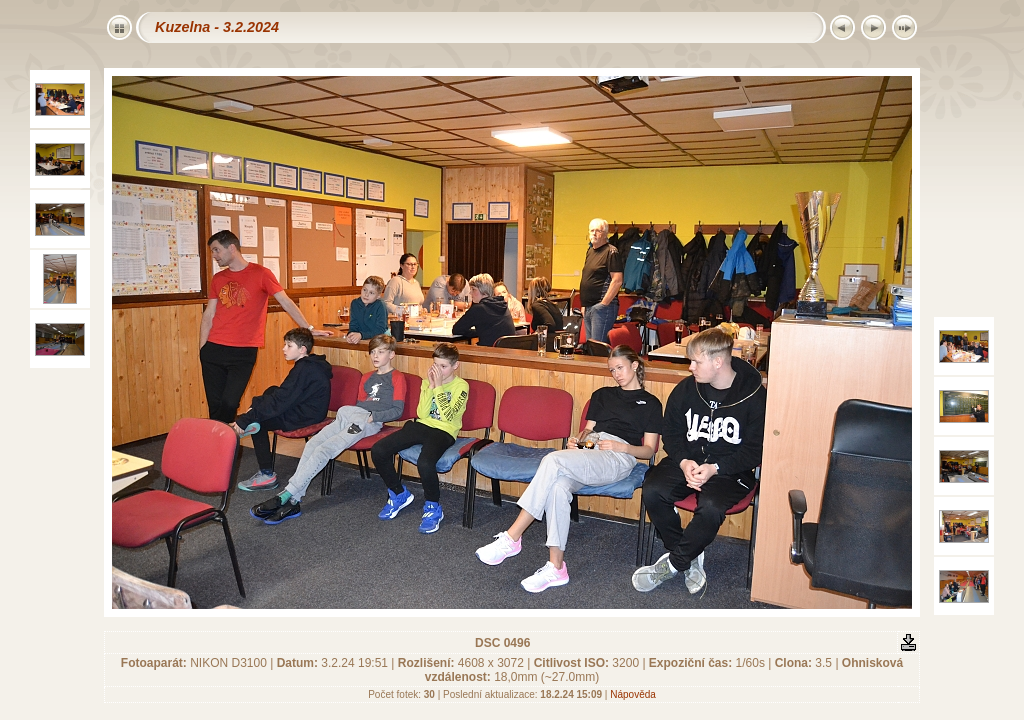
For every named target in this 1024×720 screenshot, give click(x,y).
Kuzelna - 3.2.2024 (217, 27)
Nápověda (633, 694)
